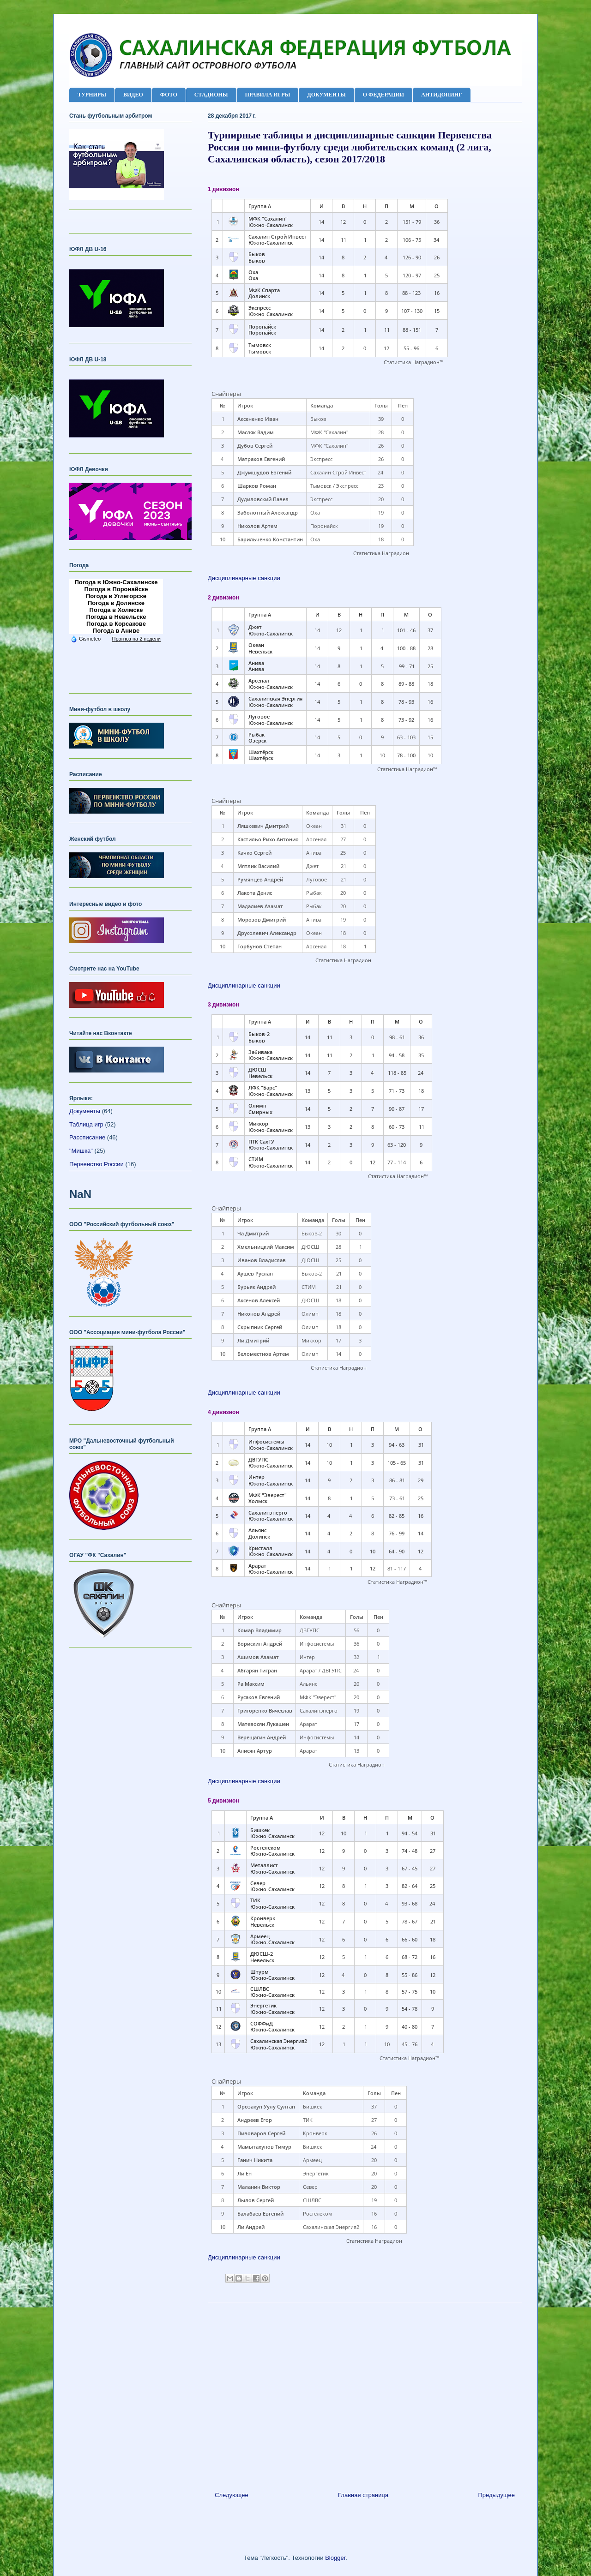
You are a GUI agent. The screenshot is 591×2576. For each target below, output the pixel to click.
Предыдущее (496, 2495)
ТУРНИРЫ (92, 94)
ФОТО (168, 94)
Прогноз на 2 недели (136, 638)
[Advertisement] (365, 2393)
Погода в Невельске (116, 616)
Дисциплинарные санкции (244, 578)
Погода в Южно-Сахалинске (115, 582)
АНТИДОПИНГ (441, 94)
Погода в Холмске (116, 609)
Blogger (335, 2557)
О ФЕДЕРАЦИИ (383, 94)
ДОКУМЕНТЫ (326, 94)
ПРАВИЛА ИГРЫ (267, 94)
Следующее (231, 2495)
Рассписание (87, 1137)
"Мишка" (81, 1150)
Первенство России (96, 1164)
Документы (84, 1111)
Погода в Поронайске (116, 589)
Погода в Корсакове (116, 623)
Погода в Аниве (116, 630)
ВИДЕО (133, 94)
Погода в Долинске (116, 602)
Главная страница (363, 2495)
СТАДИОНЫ (211, 94)
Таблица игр (86, 1124)
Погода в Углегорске (116, 596)
